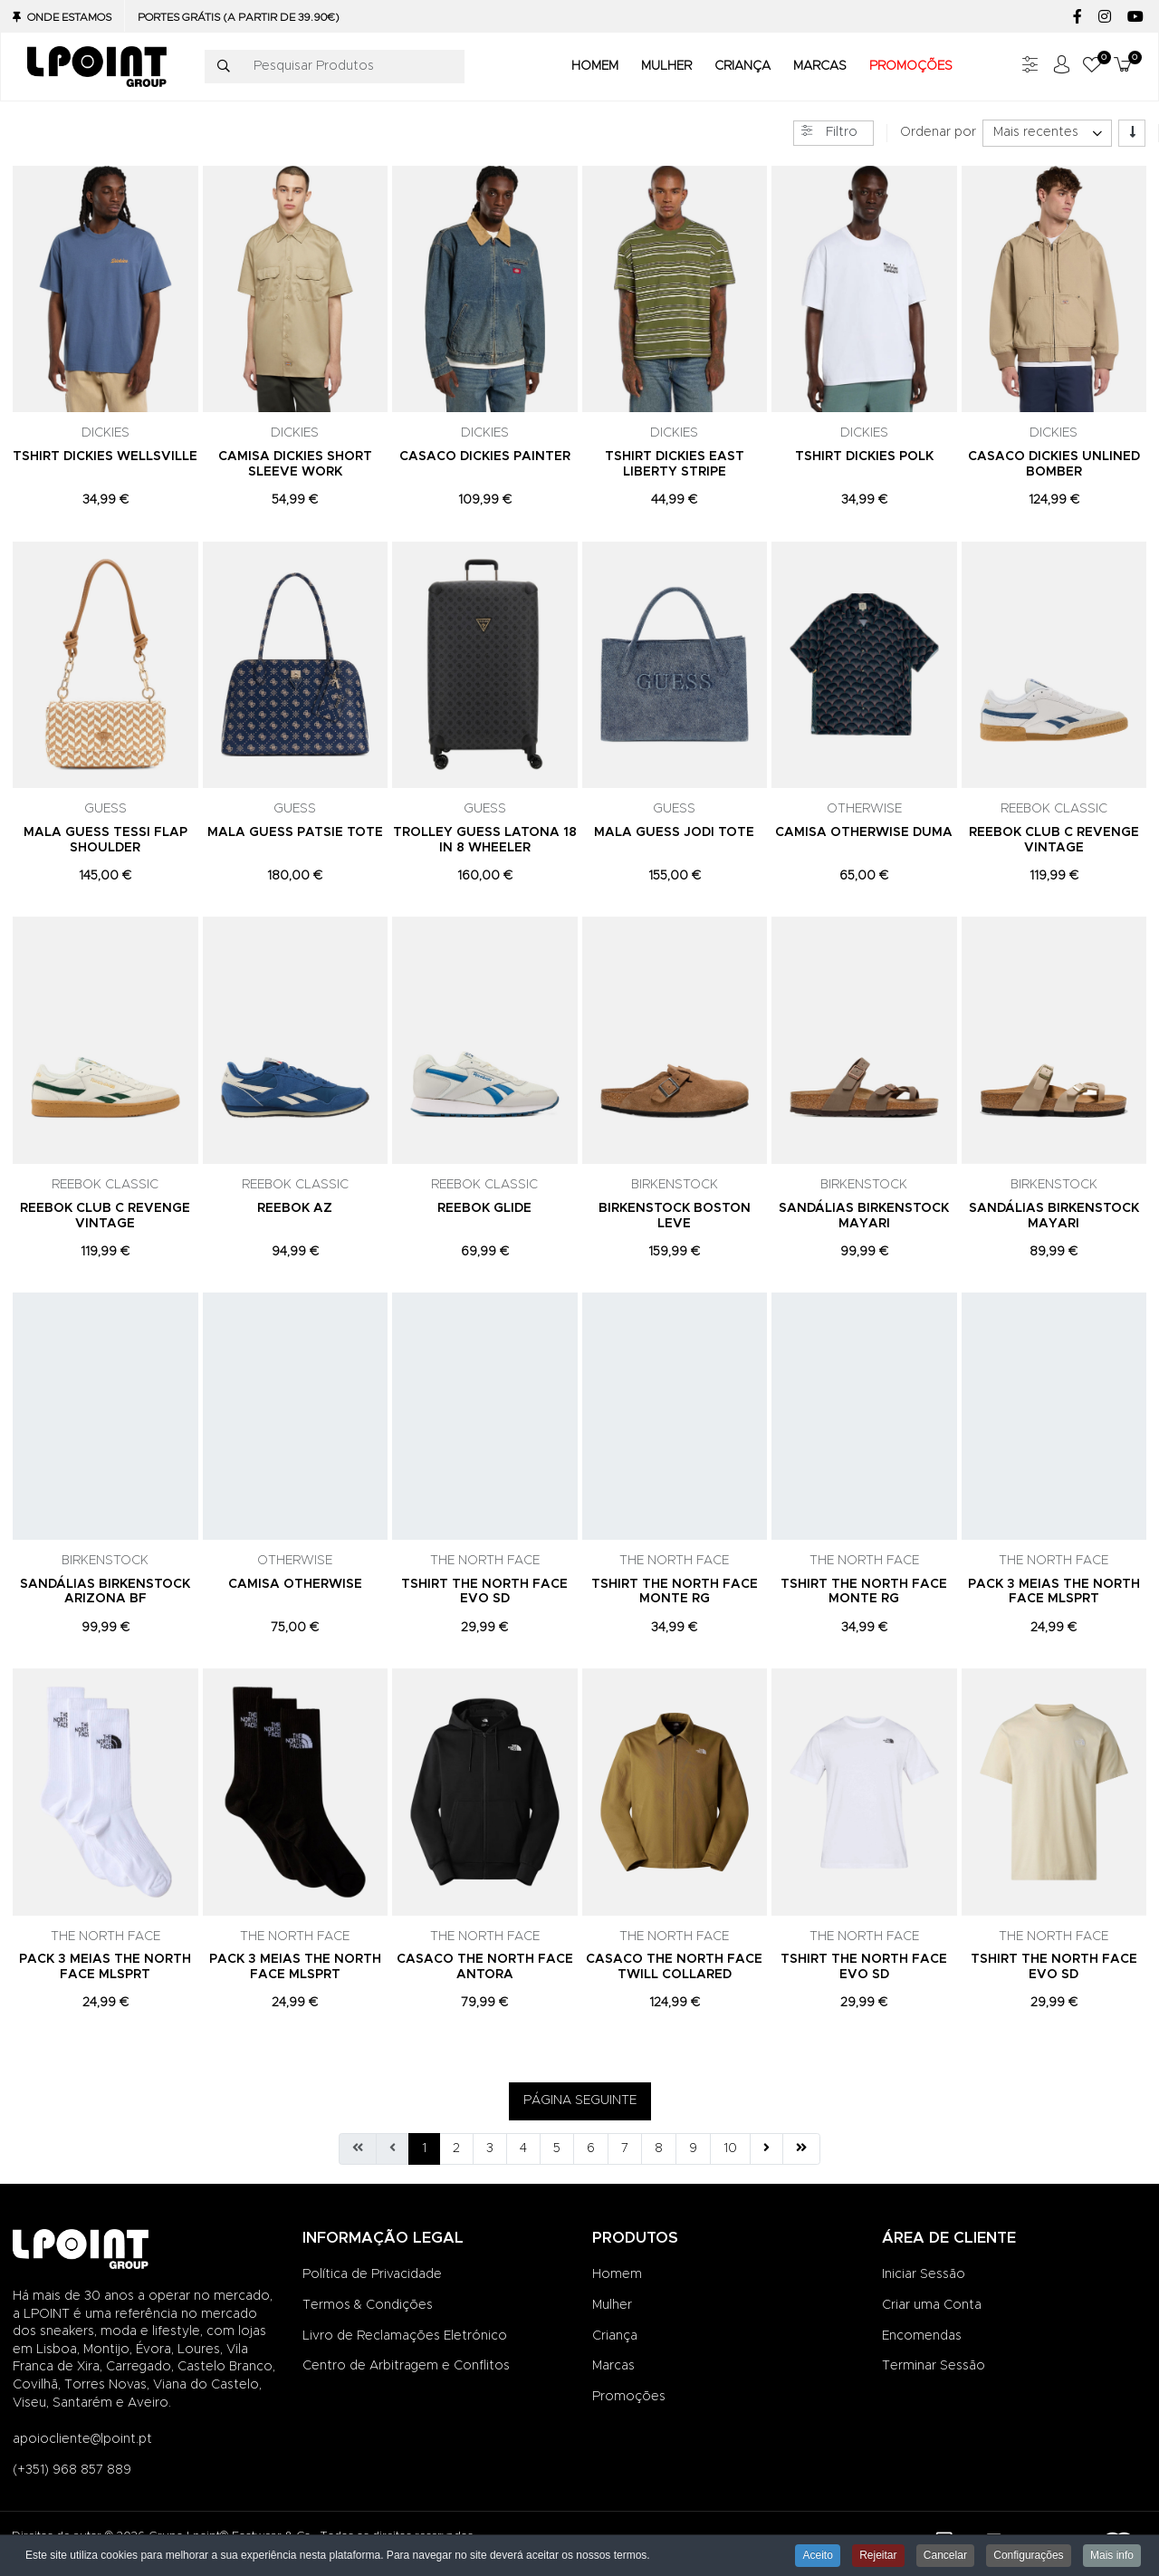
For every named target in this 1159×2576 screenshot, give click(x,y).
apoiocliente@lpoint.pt (82, 2439)
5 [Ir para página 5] (556, 2148)
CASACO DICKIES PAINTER (484, 456)
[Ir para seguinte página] (766, 2149)
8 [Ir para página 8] (659, 2148)
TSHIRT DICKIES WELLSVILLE (105, 456)
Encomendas (922, 2336)
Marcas (613, 2366)
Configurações (1028, 2556)
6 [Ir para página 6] (591, 2148)
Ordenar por (938, 132)
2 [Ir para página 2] (456, 2148)
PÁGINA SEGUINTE (580, 2100)
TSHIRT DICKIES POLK (864, 456)
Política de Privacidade (372, 2274)
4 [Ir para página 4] (523, 2148)
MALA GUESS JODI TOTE (674, 832)
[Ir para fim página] (801, 2149)
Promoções (629, 2396)
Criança (614, 2336)
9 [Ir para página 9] (693, 2148)
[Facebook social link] (1077, 17)
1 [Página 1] (424, 2148)
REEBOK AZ (294, 1208)
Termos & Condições (367, 2305)
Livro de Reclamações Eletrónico (404, 2336)
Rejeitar (877, 2556)
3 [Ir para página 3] (489, 2148)
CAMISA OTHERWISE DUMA (864, 832)
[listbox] (1047, 133)
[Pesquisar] (224, 67)
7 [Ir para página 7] (624, 2148)
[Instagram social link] (1104, 17)
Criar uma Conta (932, 2305)
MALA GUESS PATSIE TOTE (295, 832)
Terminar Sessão (933, 2366)
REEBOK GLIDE (484, 1208)
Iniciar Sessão (923, 2274)
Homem (617, 2274)
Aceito (817, 2556)
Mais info (1112, 2556)
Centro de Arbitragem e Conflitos (406, 2366)
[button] (1092, 67)
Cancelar (945, 2556)
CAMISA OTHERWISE (295, 1584)
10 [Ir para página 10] (730, 2148)
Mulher (612, 2305)
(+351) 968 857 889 (72, 2470)
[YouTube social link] (1135, 17)
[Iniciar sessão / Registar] (1061, 67)
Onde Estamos (69, 17)
